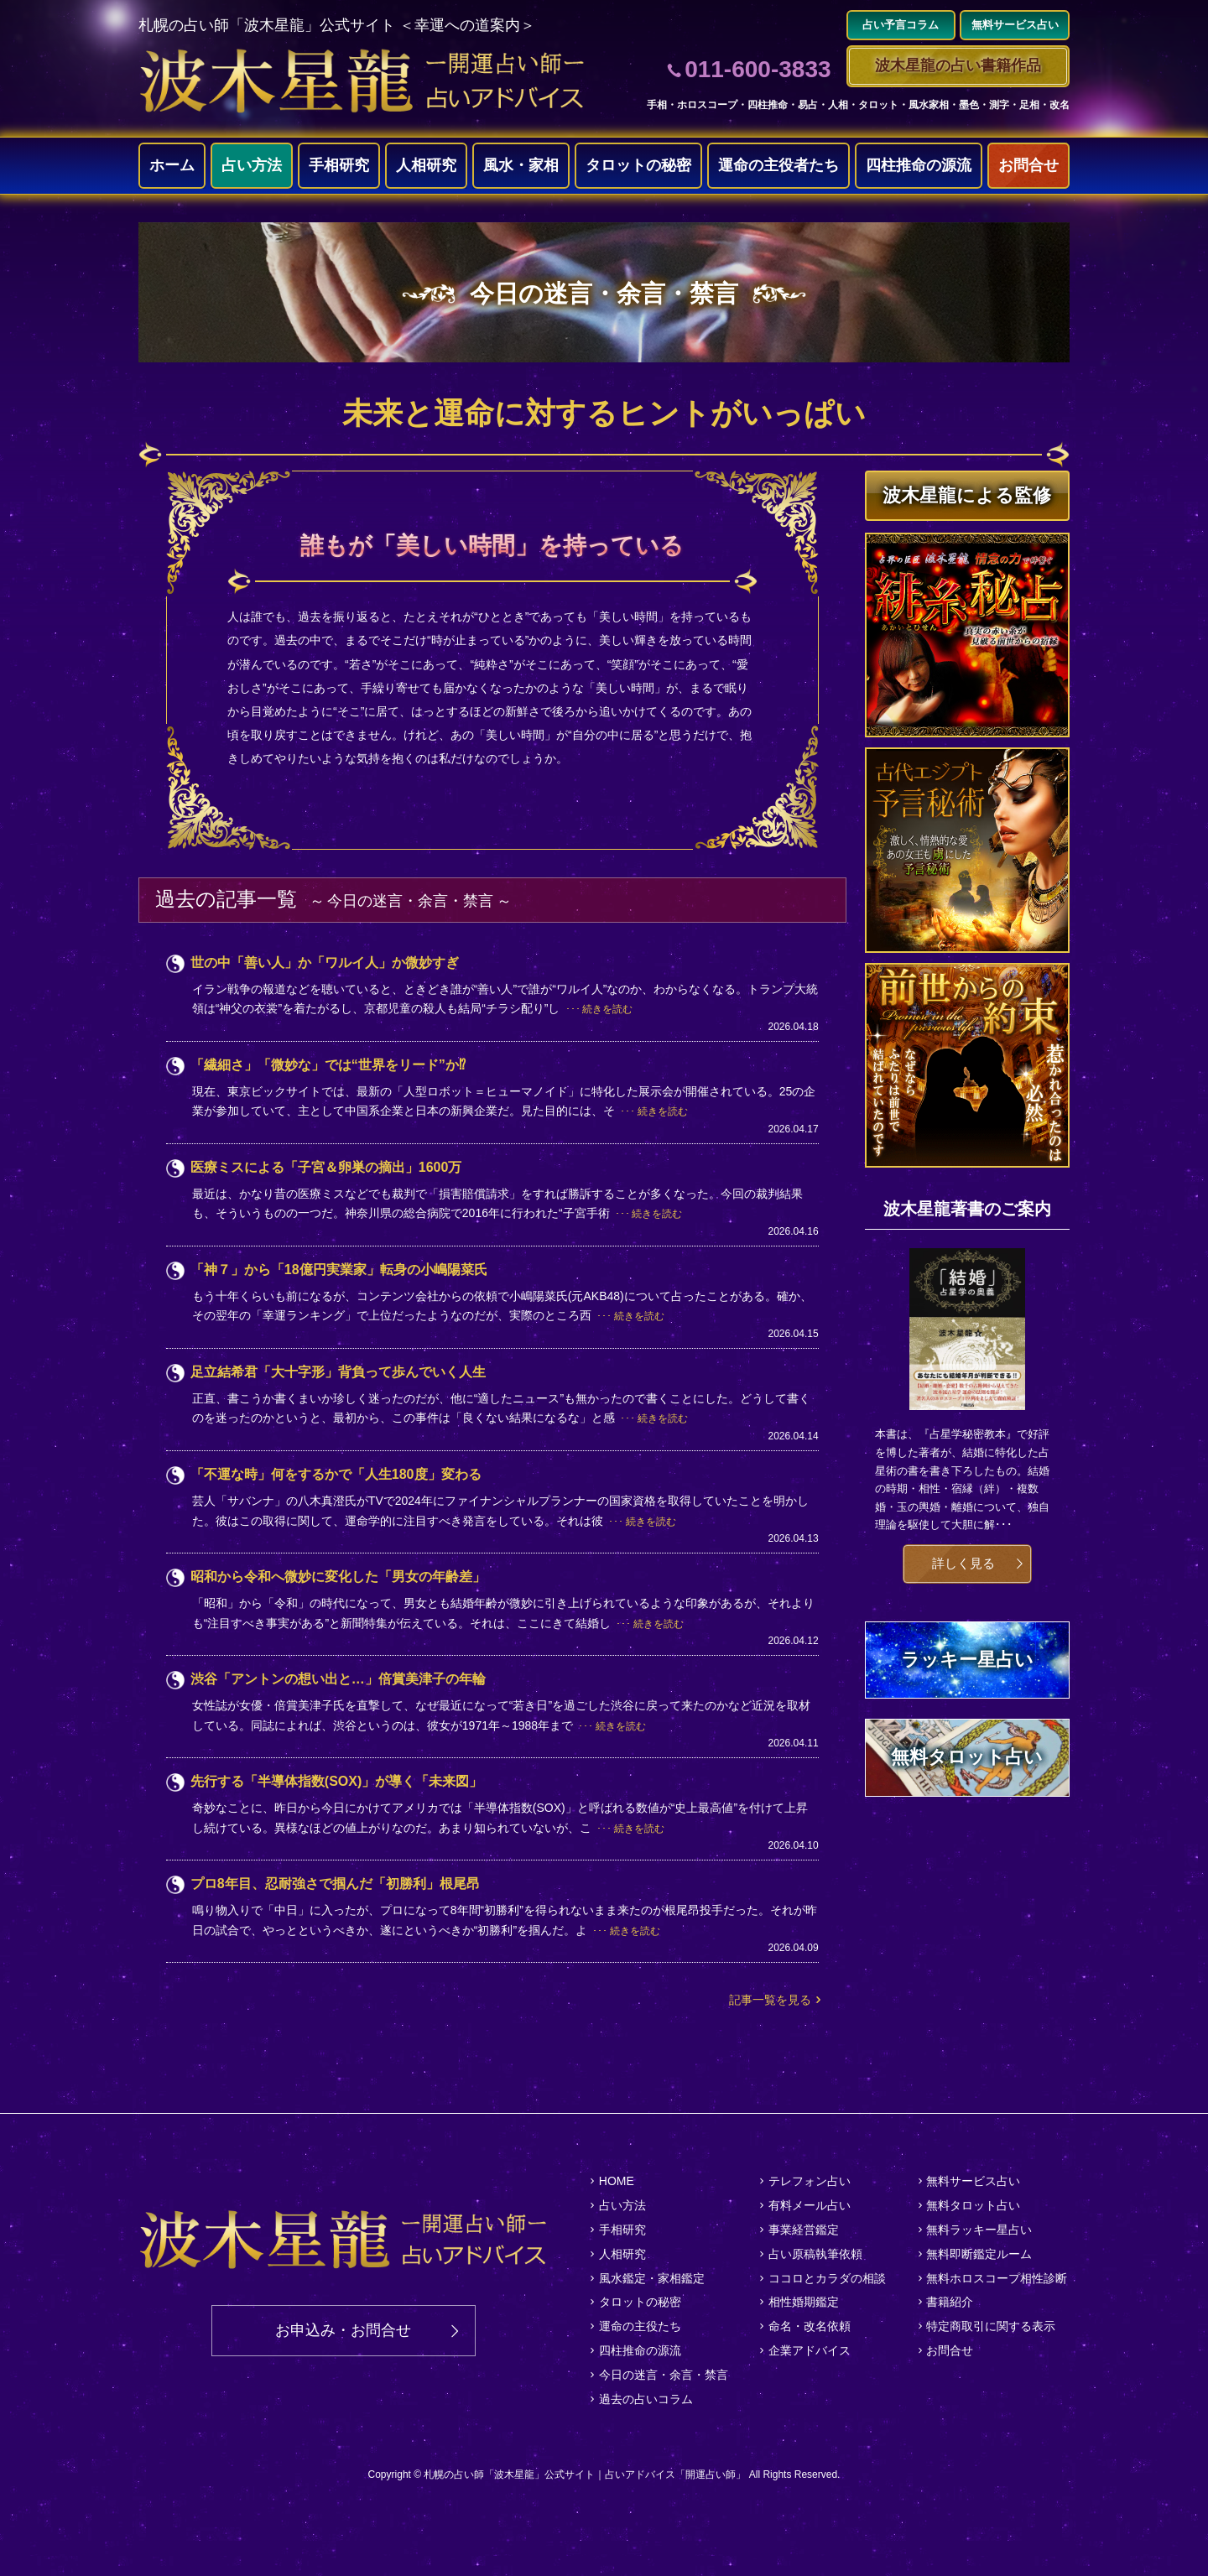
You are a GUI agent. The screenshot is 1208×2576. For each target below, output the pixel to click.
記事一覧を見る (770, 1999)
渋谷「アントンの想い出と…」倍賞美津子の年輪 (338, 1679)
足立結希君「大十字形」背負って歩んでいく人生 (338, 1372)
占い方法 (251, 165)
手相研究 (339, 165)
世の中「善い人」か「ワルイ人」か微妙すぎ (324, 962)
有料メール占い (809, 2205)
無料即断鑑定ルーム (979, 2254)
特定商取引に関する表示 (990, 2326)
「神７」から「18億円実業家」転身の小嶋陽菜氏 (338, 1269)
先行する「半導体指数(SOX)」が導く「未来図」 (336, 1781)
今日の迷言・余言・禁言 (663, 2374)
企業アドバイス (809, 2350)
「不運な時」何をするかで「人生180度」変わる (336, 1474)
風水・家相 (521, 165)
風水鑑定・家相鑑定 (652, 2278)
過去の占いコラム (646, 2399)
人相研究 (426, 165)
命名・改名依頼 (809, 2326)
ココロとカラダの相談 (827, 2278)
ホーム (172, 165)
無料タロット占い (973, 2205)
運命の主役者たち (778, 165)
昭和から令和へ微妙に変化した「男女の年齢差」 (338, 1576)
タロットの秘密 (638, 165)
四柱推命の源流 (918, 165)
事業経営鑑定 (803, 2229)
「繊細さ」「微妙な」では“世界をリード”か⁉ (328, 1065)
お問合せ (1028, 165)
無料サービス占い (973, 2181)
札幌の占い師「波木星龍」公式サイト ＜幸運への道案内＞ (336, 25)
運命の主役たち (640, 2326)
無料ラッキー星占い (979, 2229)
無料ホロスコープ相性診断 (996, 2278)
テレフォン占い (809, 2181)
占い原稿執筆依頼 (815, 2254)
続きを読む (607, 1009)
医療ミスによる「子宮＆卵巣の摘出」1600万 (326, 1167)
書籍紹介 (949, 2301)
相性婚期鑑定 (803, 2301)
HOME (616, 2181)
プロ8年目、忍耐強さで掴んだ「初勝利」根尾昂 (335, 1883)
